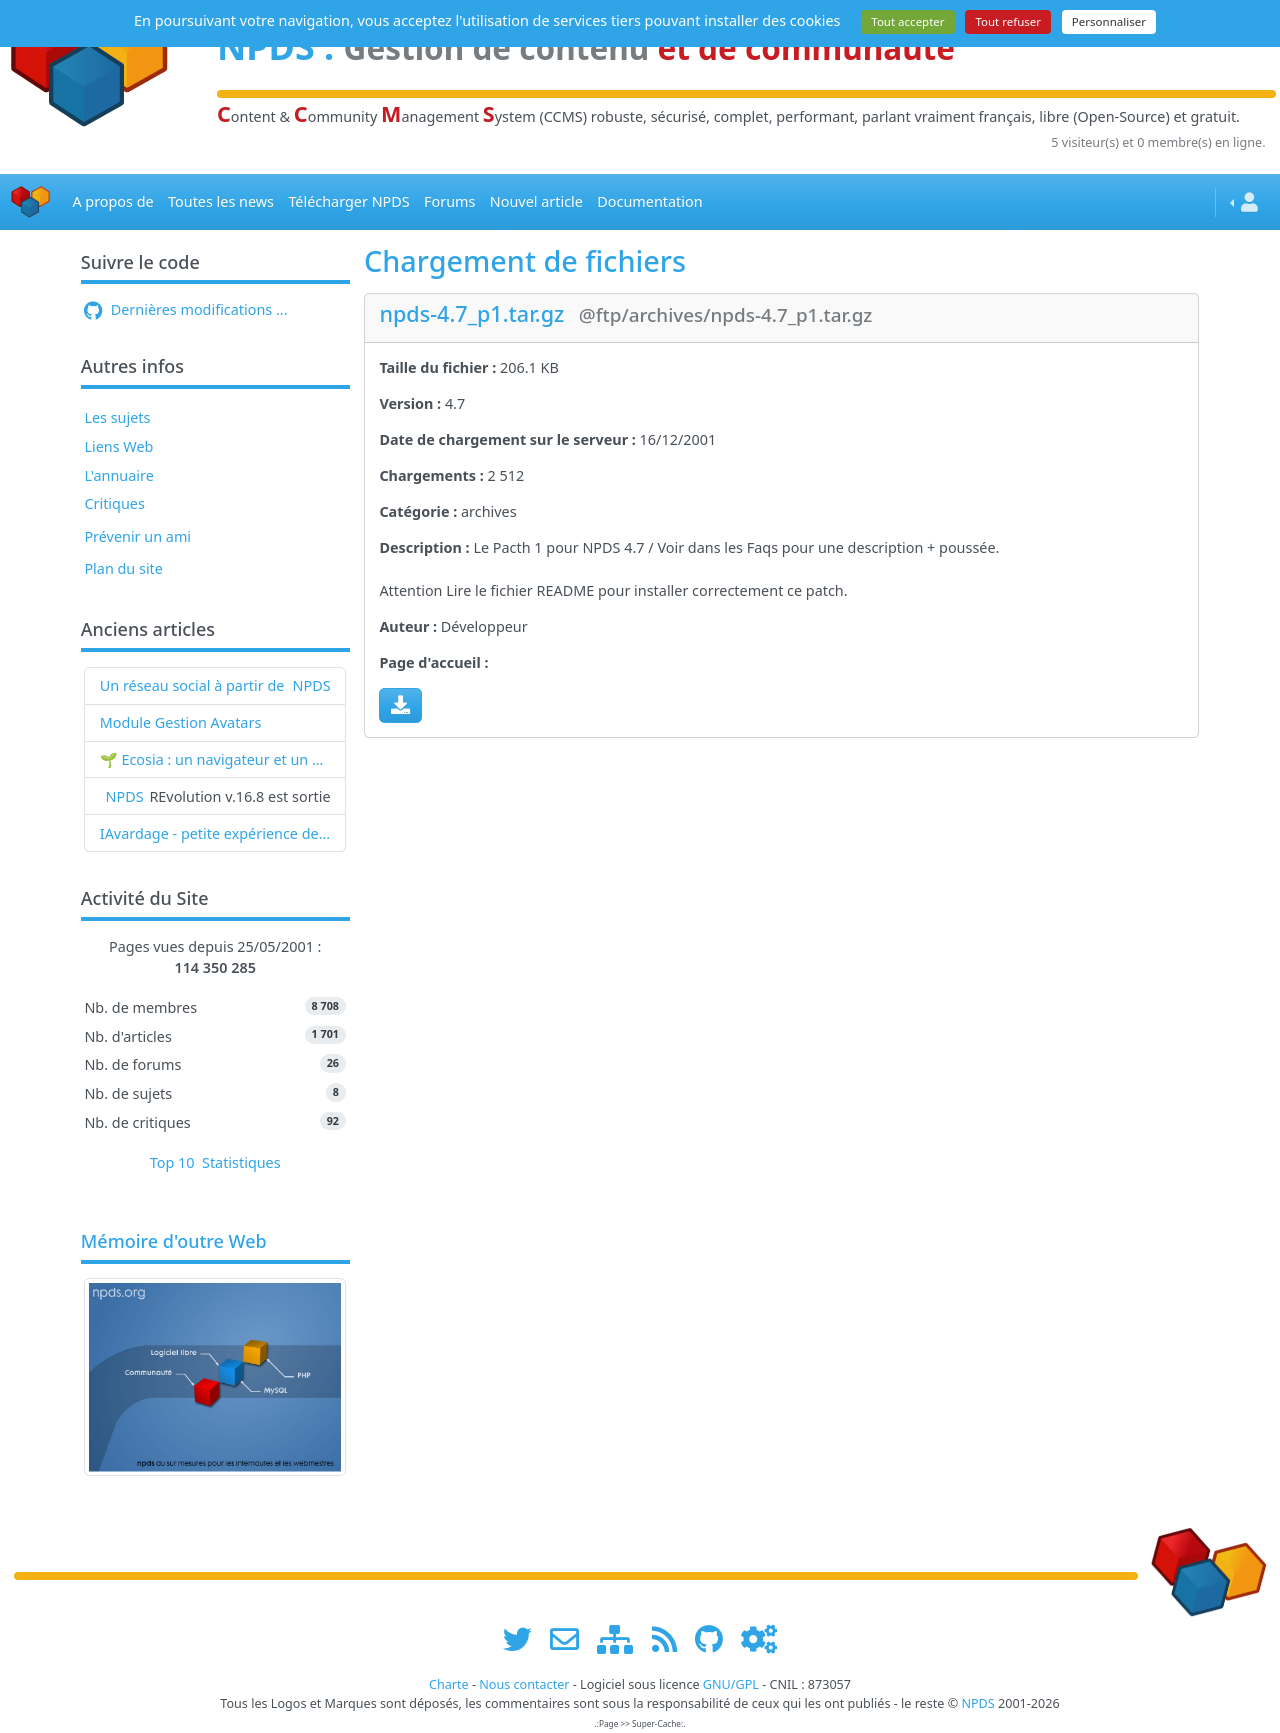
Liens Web (118, 446)
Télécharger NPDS (348, 201)
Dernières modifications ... (185, 309)
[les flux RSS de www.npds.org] (671, 1638)
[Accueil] (31, 202)
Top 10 (172, 1162)
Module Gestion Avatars (181, 722)
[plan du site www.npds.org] (622, 1638)
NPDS (312, 685)
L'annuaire (118, 475)
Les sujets (117, 417)
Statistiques (241, 1162)
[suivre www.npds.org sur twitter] (524, 1638)
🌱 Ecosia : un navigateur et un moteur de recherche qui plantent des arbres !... (215, 759)
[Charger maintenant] (400, 705)
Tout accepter (907, 21)
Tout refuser (1008, 21)
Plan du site (123, 568)
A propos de (112, 201)
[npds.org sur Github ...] (716, 1638)
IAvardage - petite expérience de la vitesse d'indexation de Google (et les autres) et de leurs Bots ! (215, 833)
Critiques (114, 503)
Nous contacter (524, 1684)
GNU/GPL (731, 1684)
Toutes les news (221, 201)
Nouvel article (536, 201)
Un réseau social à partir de (192, 685)
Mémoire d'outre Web (174, 1242)
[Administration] (759, 1638)
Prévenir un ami (137, 536)
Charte (449, 1684)
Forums (449, 201)
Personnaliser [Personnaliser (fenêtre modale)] (1109, 21)
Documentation (649, 201)
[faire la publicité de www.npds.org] (571, 1638)
